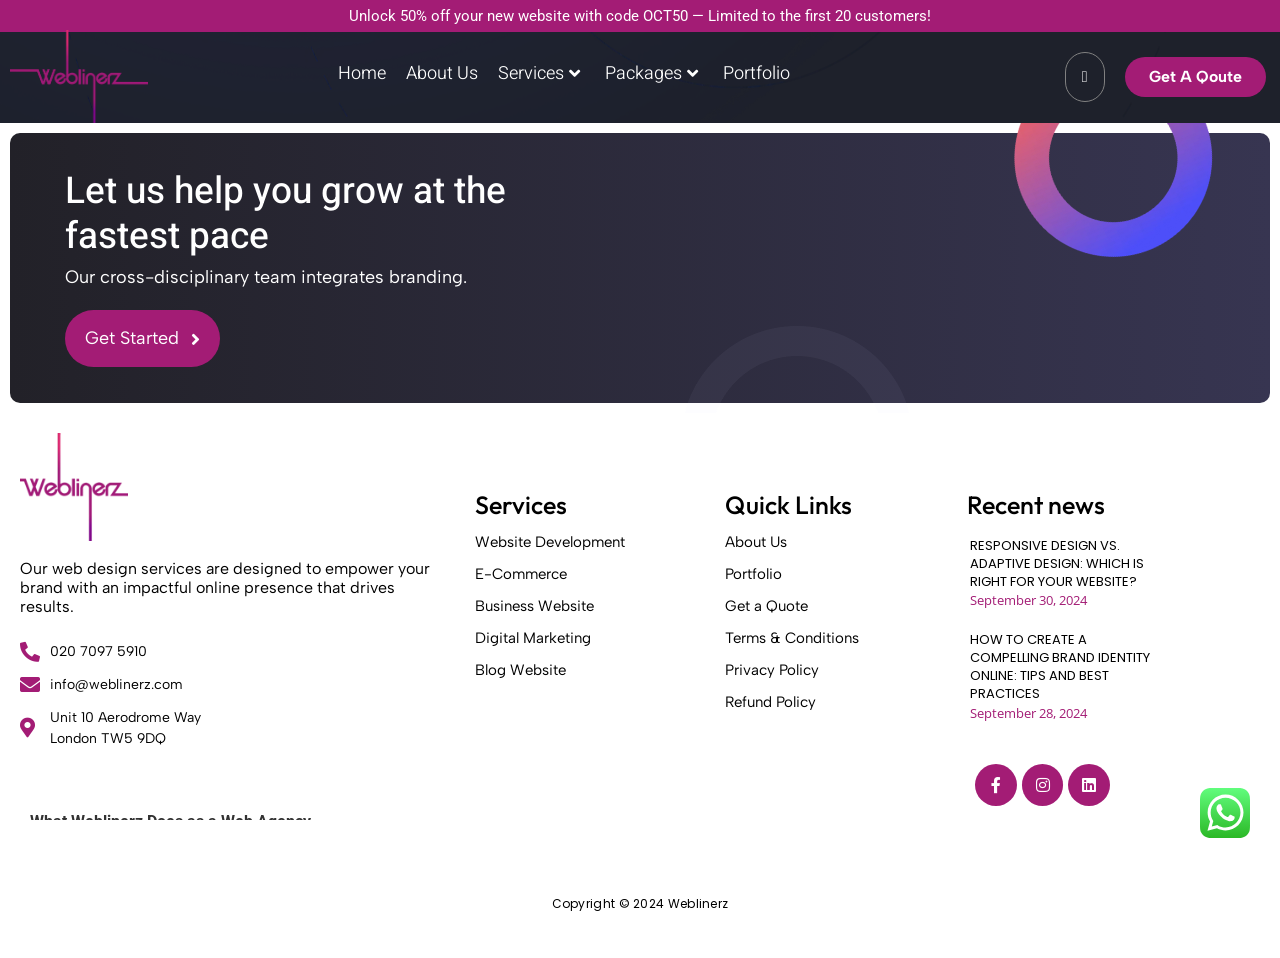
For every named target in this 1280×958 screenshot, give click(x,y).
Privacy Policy (772, 670)
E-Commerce (521, 574)
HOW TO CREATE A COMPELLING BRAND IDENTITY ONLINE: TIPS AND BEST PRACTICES (1060, 667)
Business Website (534, 606)
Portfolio (756, 73)
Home (362, 73)
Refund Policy (770, 702)
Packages (651, 73)
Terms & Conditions (792, 638)
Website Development (550, 542)
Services (539, 73)
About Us (442, 73)
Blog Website (520, 670)
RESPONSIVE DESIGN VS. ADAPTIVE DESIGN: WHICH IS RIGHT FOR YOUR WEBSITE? (1057, 564)
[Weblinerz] (74, 487)
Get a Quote (766, 606)
